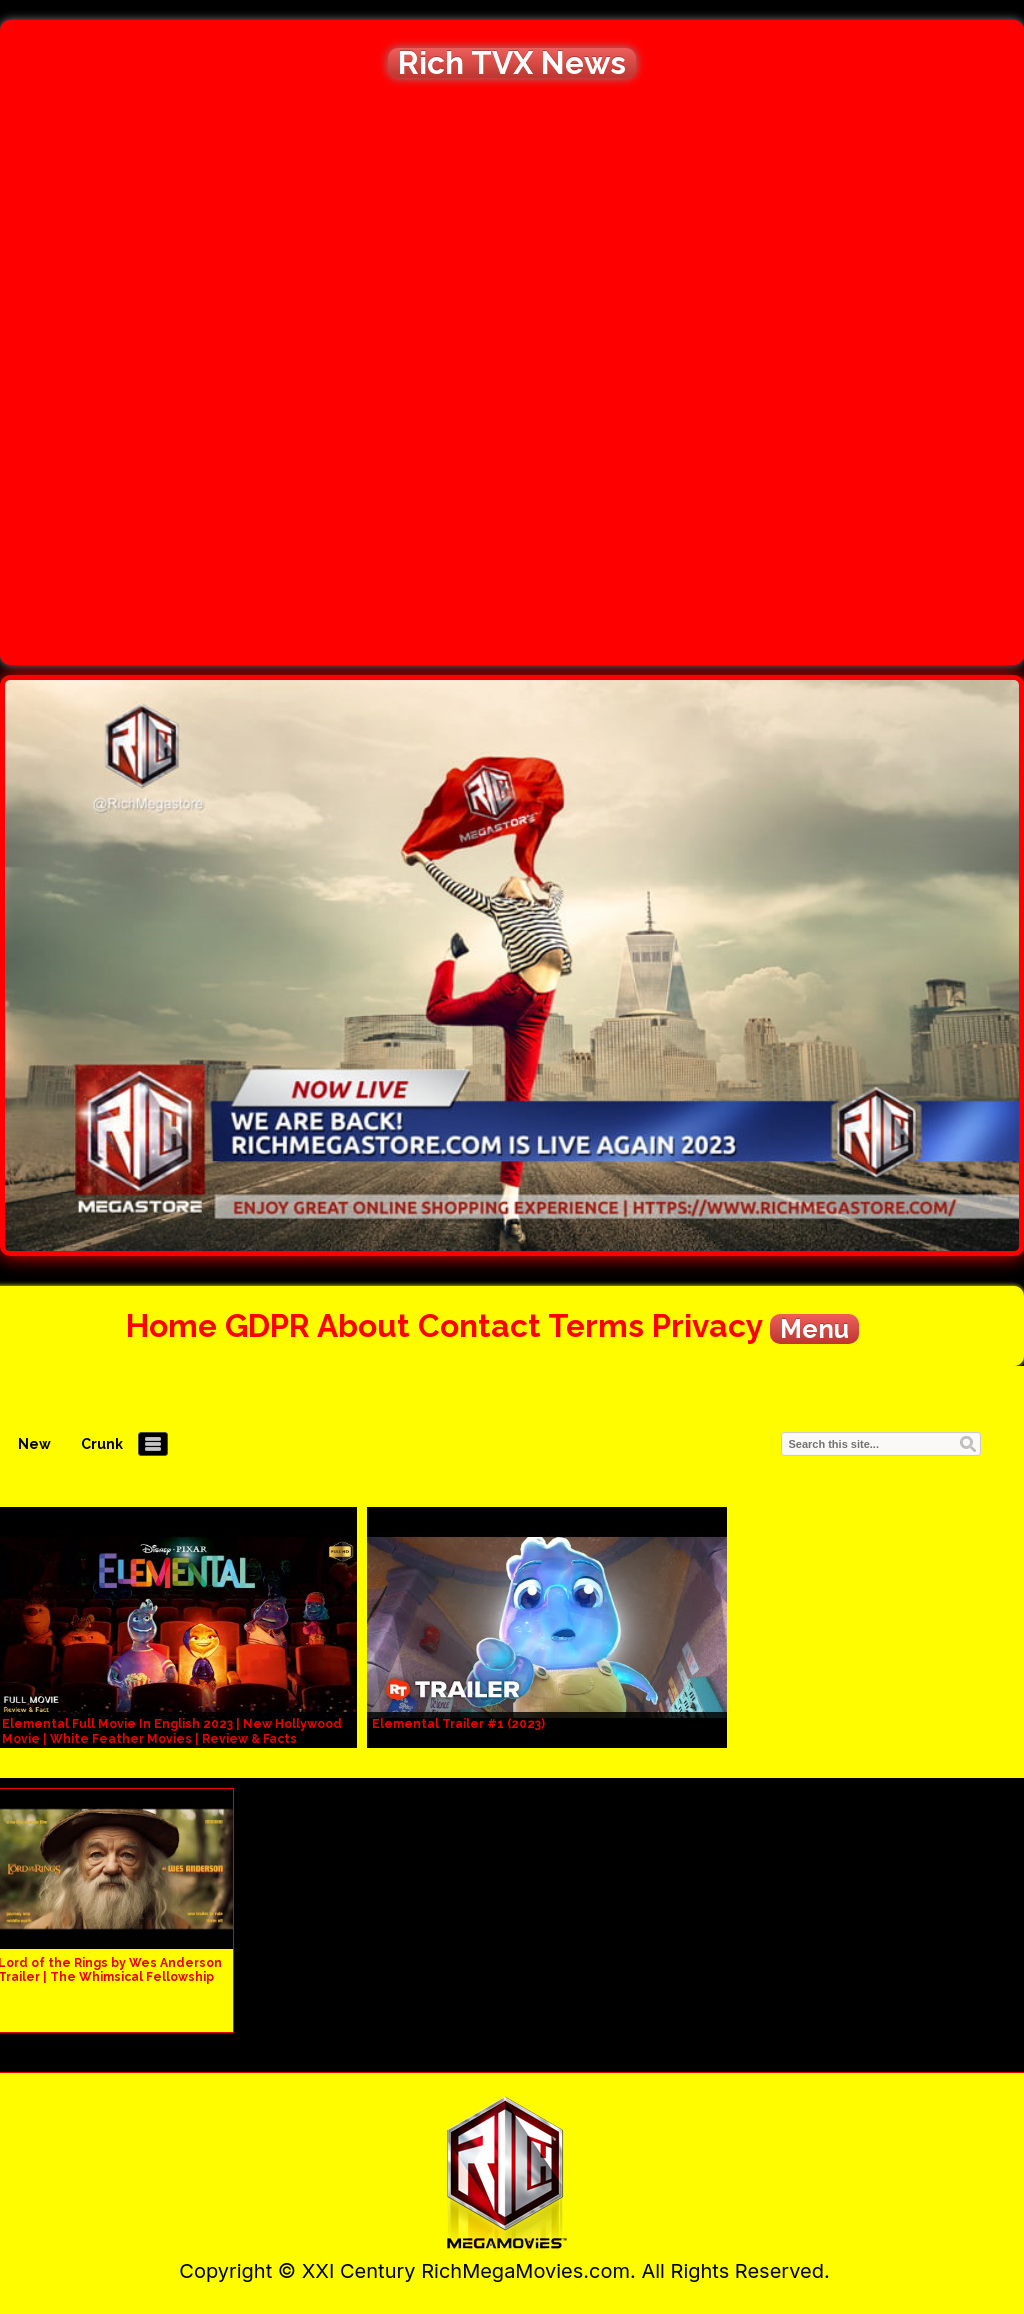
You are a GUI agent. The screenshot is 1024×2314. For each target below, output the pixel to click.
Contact (479, 1325)
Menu (814, 1329)
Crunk (102, 1444)
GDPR (267, 1325)
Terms (596, 1325)
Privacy (707, 1325)
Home (171, 1325)
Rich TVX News (512, 63)
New (34, 1444)
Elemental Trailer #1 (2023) (458, 1724)
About (363, 1325)
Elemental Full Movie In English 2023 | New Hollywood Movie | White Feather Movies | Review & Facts (172, 1731)
